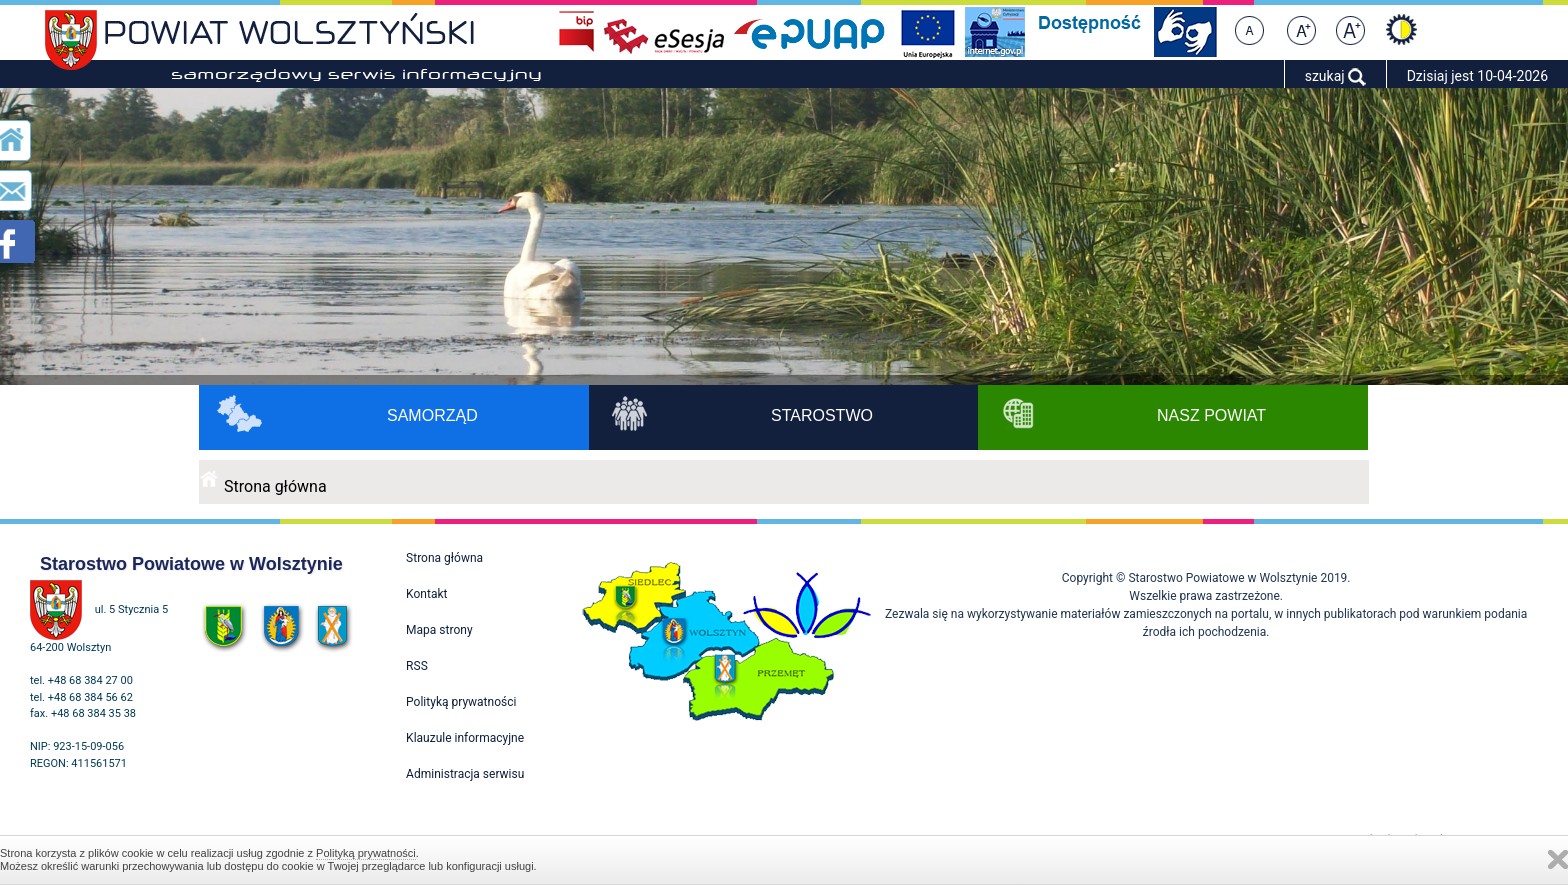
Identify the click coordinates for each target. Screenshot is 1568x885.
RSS (417, 666)
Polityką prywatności (366, 853)
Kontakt (426, 594)
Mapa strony (439, 630)
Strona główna (275, 486)
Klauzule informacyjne (465, 738)
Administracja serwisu (465, 774)
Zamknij (1558, 859)
